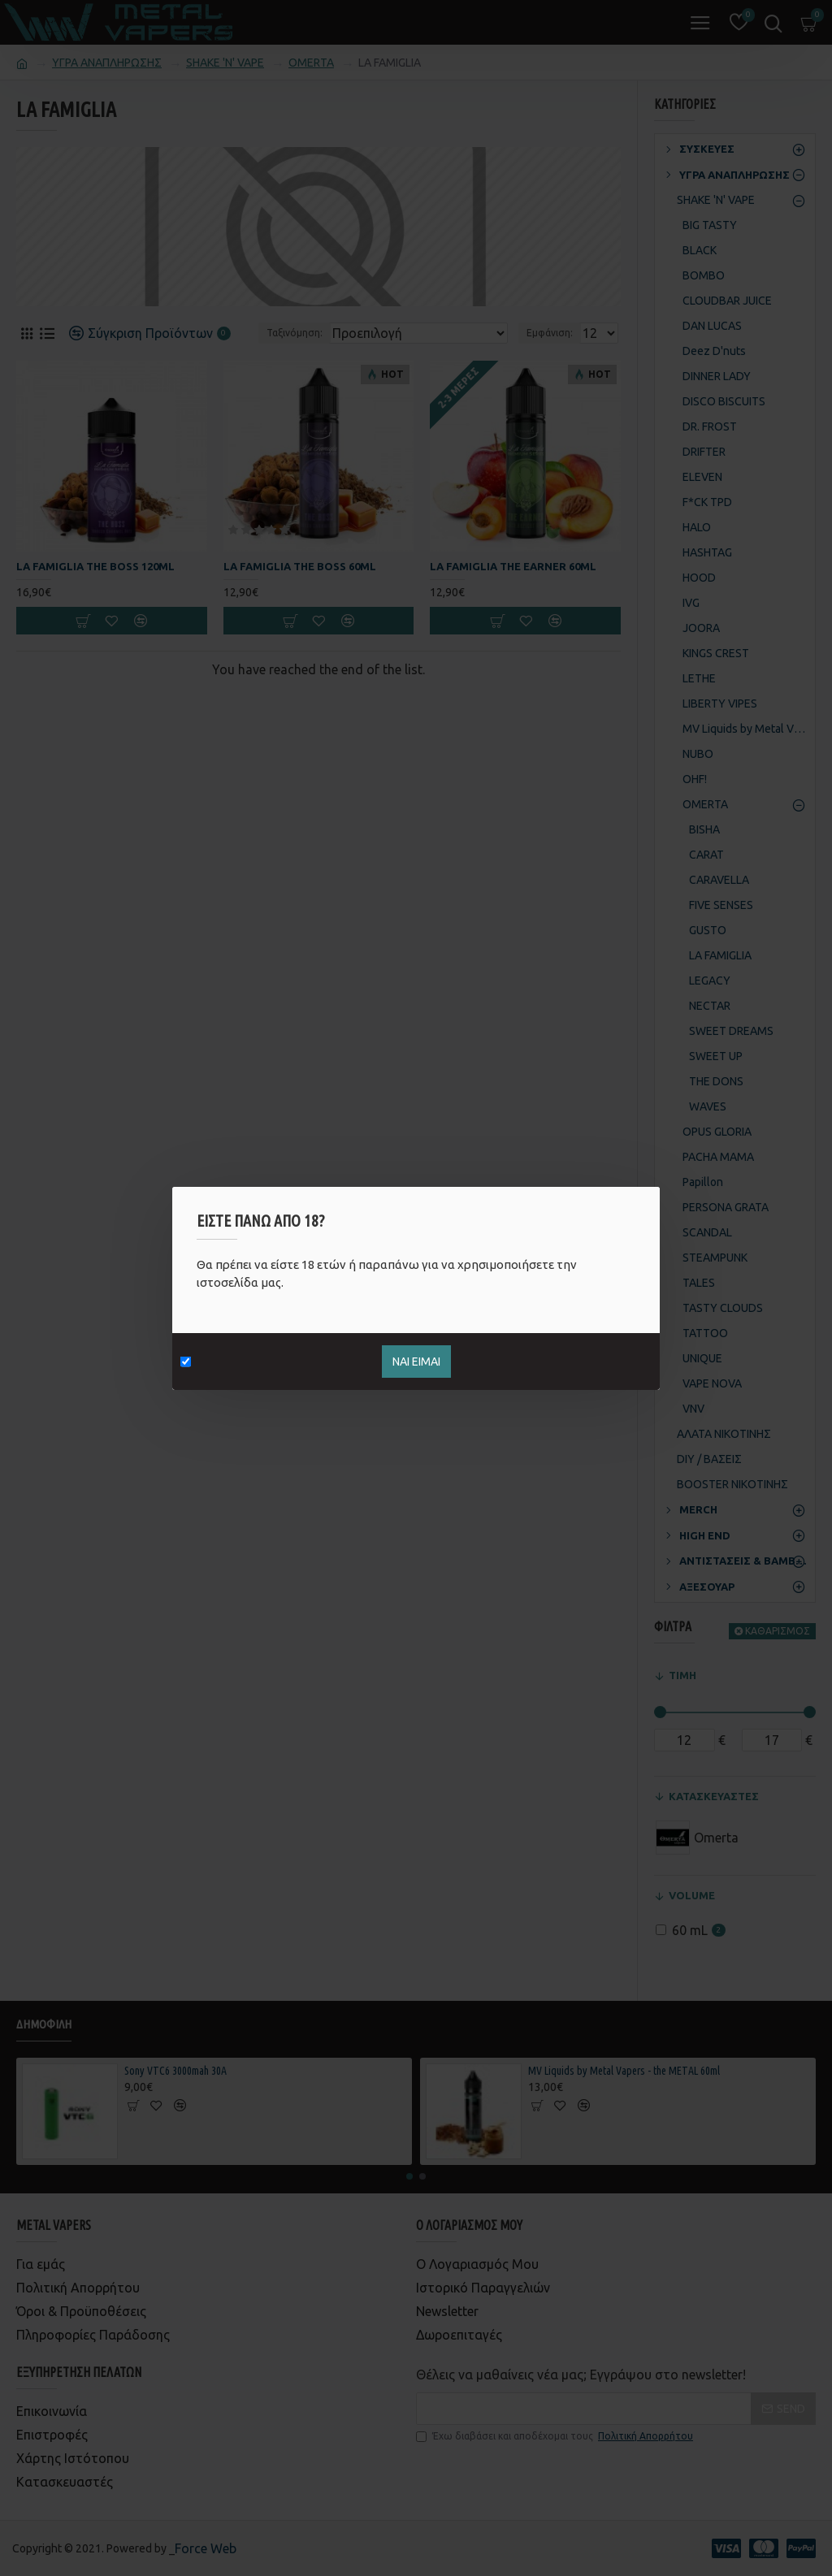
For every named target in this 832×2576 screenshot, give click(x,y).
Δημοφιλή (44, 2024)
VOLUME (692, 1895)
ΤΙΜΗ (682, 1675)
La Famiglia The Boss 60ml (299, 566)
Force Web (205, 2548)
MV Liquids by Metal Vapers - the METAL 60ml (624, 2070)
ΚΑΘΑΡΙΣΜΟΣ (777, 1631)
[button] (409, 2176)
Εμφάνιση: (549, 332)
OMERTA (311, 62)
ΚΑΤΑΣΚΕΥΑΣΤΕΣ (714, 1796)
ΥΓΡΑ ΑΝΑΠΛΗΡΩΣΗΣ (107, 62)
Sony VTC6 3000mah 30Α (175, 2070)
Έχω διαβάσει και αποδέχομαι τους (556, 2436)
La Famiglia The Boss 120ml (95, 566)
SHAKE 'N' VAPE (225, 62)
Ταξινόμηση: (294, 332)
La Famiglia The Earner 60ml (513, 566)
